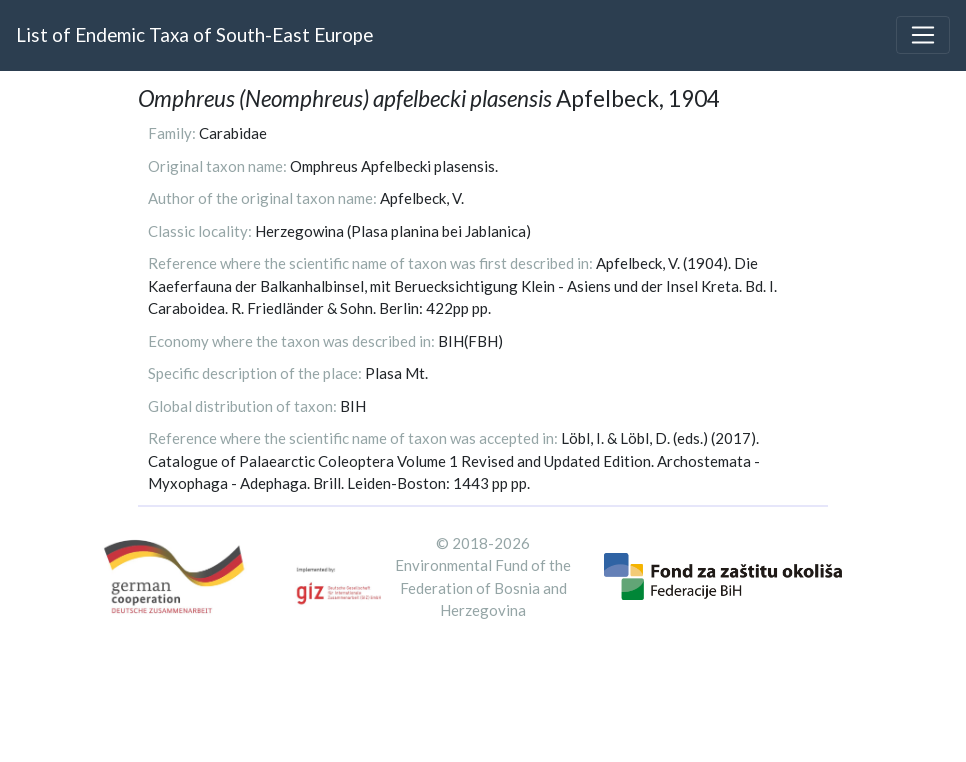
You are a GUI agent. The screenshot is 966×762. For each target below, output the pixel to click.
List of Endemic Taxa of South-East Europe (194, 34)
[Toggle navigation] (923, 35)
